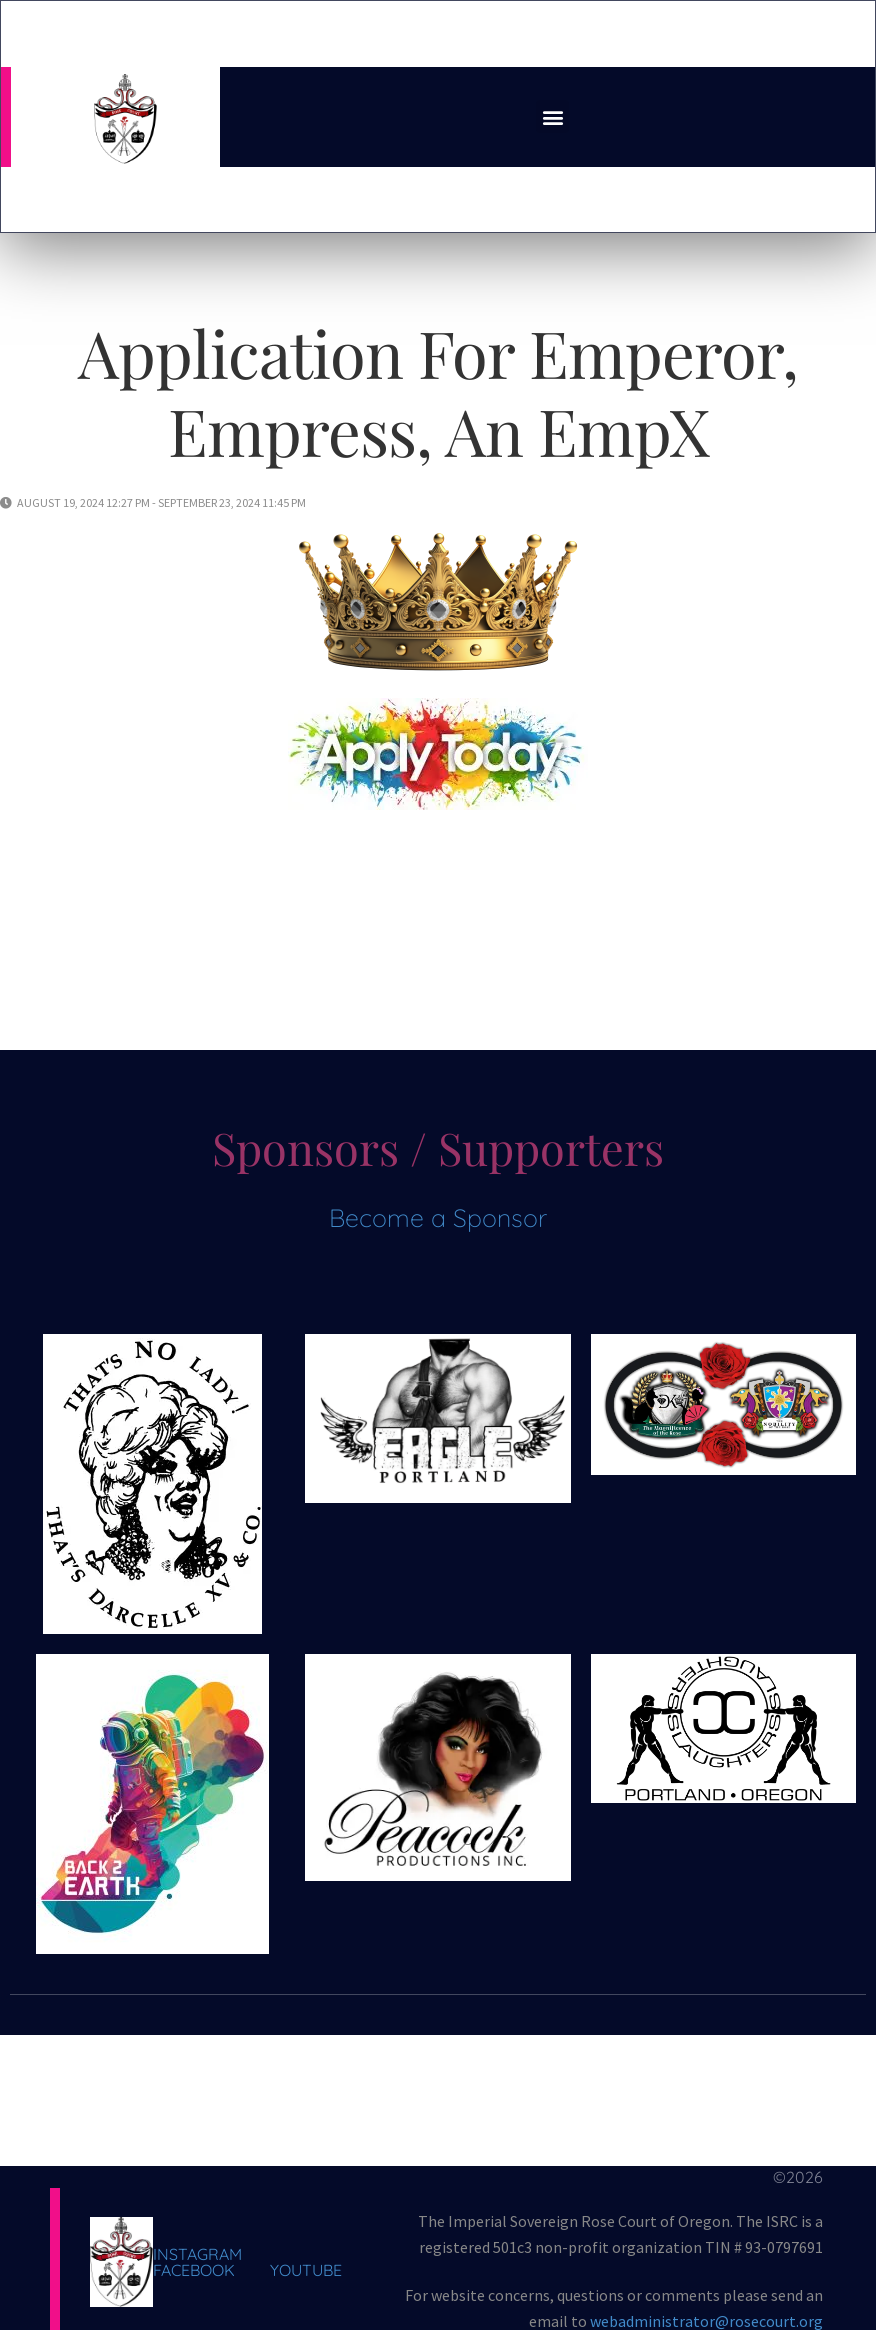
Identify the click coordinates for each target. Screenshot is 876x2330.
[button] (552, 116)
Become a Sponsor (438, 1217)
